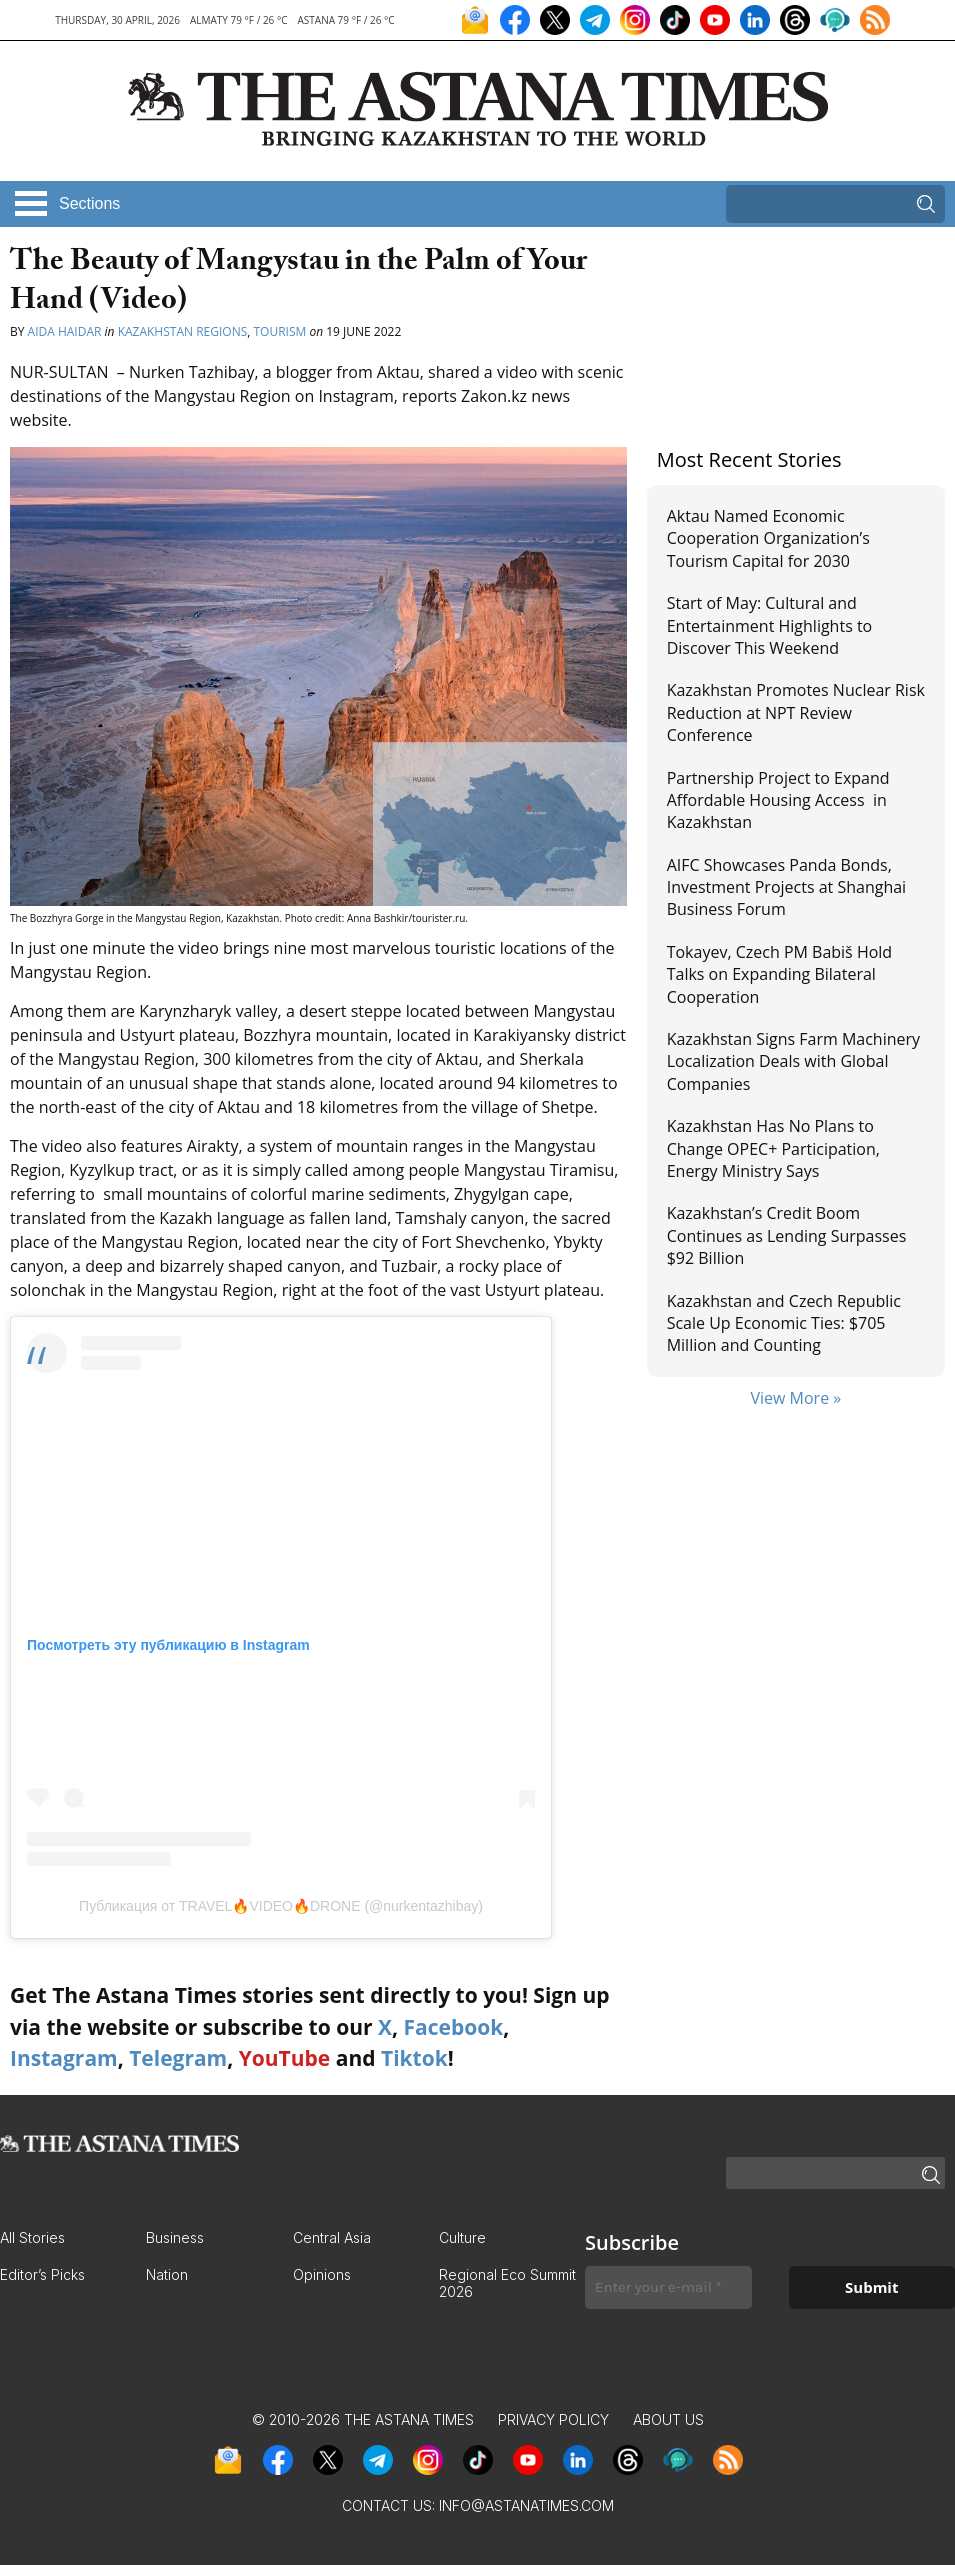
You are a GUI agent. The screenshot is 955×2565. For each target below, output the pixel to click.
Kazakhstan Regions (183, 331)
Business (175, 2237)
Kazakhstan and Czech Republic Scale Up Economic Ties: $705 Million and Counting (784, 1323)
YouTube (285, 2058)
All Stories (32, 2237)
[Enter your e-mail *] (668, 2287)
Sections (89, 203)
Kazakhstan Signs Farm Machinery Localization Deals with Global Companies (793, 1061)
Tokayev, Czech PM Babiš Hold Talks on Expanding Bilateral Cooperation (779, 974)
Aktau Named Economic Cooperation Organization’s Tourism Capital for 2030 (768, 538)
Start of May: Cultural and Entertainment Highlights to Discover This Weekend (770, 625)
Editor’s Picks (42, 2274)
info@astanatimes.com (526, 2505)
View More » (795, 1398)
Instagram (64, 2058)
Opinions (322, 2274)
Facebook (453, 2027)
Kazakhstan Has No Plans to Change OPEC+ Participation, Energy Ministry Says (773, 1148)
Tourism (279, 331)
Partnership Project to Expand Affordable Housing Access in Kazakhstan (778, 800)
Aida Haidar (65, 331)
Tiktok (414, 2058)
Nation (167, 2274)
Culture (462, 2237)
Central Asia (332, 2237)
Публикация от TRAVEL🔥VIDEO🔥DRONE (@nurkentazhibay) (281, 1906)
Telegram (178, 2058)
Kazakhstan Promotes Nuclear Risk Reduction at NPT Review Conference (796, 712)
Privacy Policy (553, 2419)
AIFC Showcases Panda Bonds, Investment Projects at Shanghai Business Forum (786, 887)
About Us (668, 2419)
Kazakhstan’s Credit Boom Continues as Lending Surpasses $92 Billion (787, 1235)
